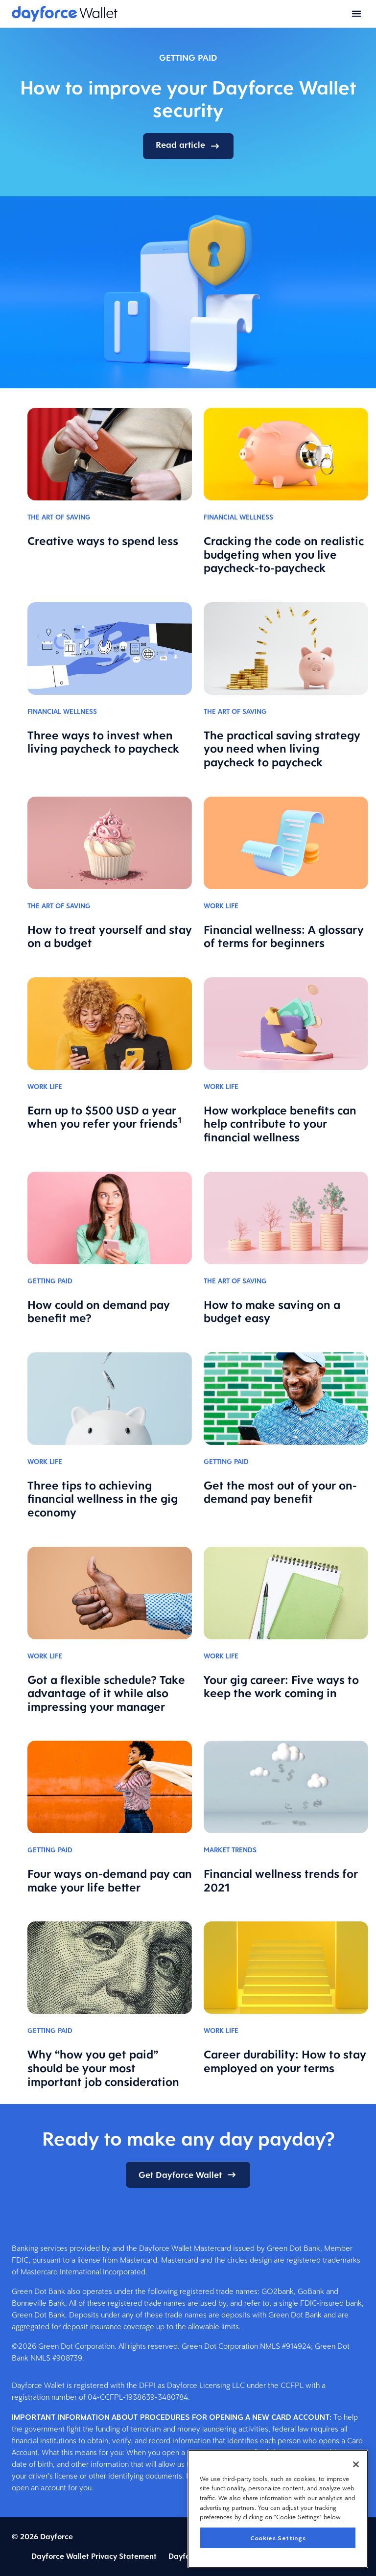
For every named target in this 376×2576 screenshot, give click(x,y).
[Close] (356, 2464)
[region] (278, 2509)
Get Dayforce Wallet (188, 2175)
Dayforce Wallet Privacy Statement (94, 2556)
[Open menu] (356, 14)
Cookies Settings (278, 2538)
